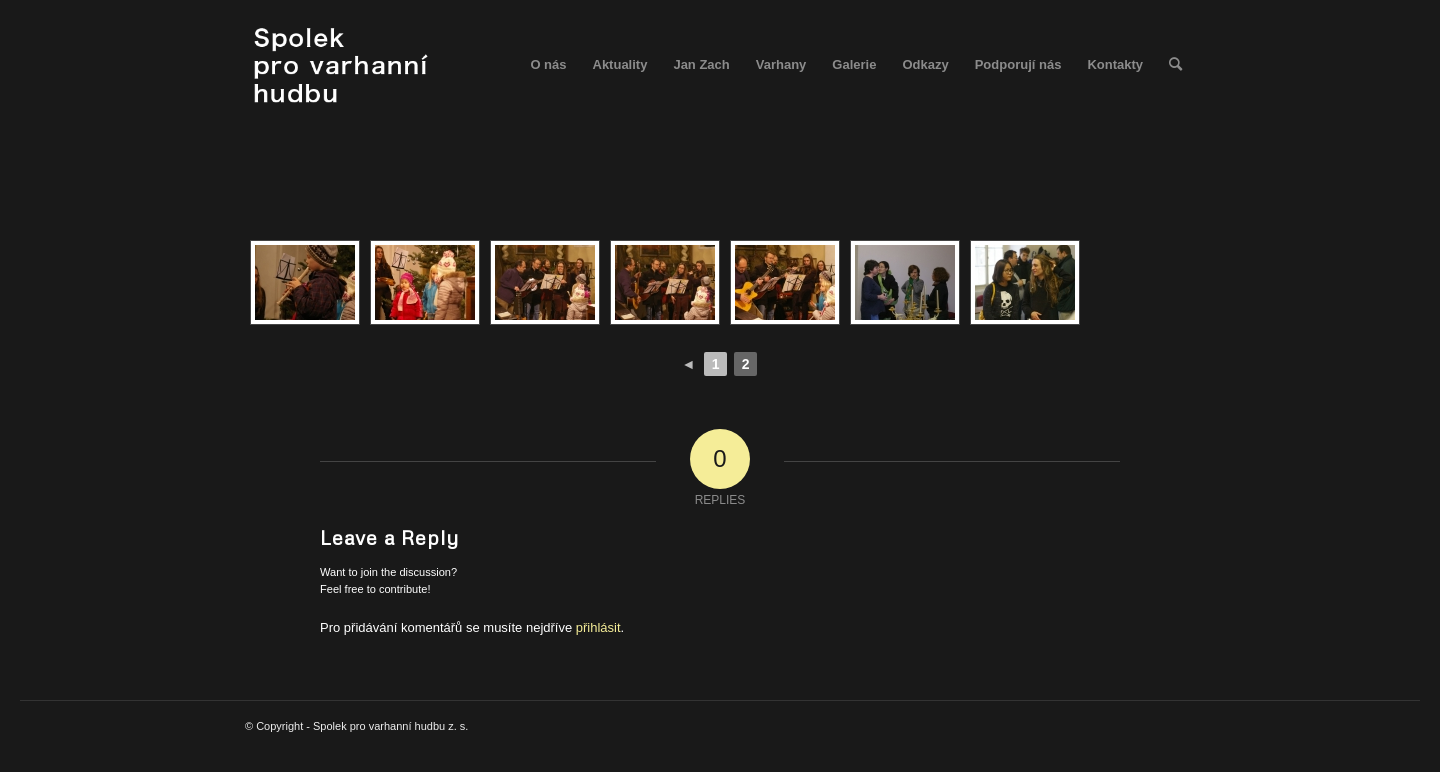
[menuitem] (548, 65)
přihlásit (598, 627)
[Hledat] (1175, 65)
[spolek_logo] (343, 65)
